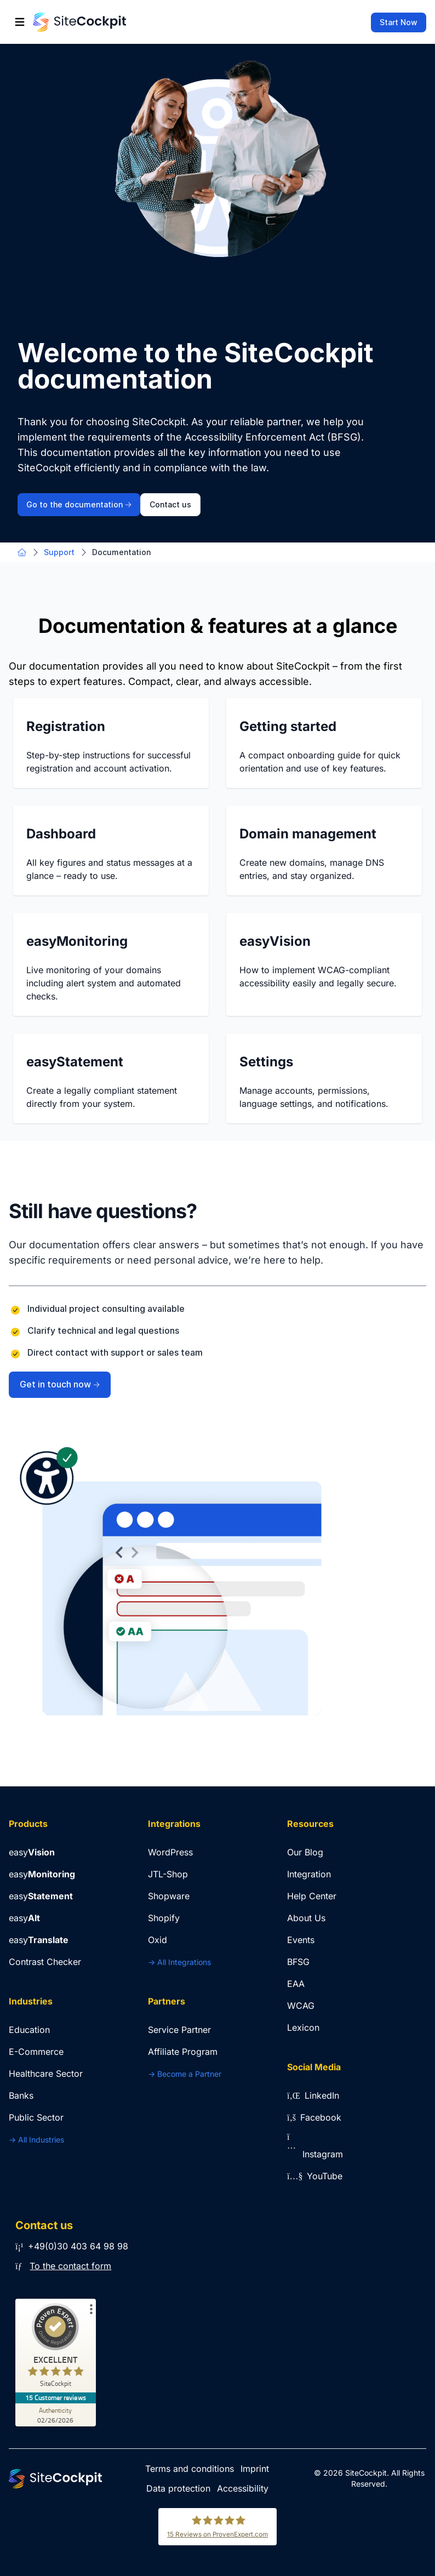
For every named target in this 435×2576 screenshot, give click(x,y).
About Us (306, 1917)
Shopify (164, 1917)
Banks (21, 2095)
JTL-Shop (168, 1874)
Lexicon (303, 2027)
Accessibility (242, 2488)
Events (300, 1939)
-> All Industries (36, 2139)
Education (29, 2029)
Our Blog (305, 1852)
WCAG (300, 2005)
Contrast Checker (45, 1961)
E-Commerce (36, 2051)
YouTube (314, 2176)
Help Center (311, 1895)
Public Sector (36, 2117)
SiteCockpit (366, 2472)
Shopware (169, 1895)
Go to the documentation (78, 504)
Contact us (170, 504)
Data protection (178, 2488)
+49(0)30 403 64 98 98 (71, 2246)
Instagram (315, 2154)
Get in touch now (60, 1384)
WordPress (170, 1852)
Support (59, 552)
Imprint (255, 2468)
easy (32, 1852)
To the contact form (70, 2265)
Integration (309, 1874)
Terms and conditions (189, 2468)
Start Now (398, 22)
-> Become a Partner (184, 2073)
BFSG (298, 1961)
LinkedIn (313, 2095)
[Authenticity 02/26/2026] (56, 2414)
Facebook (314, 2117)
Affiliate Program (183, 2051)
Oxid (157, 1939)
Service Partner (179, 2029)
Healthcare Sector (46, 2073)
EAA (296, 1983)
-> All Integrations (179, 1962)
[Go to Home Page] (79, 22)
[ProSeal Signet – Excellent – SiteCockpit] (56, 2347)
